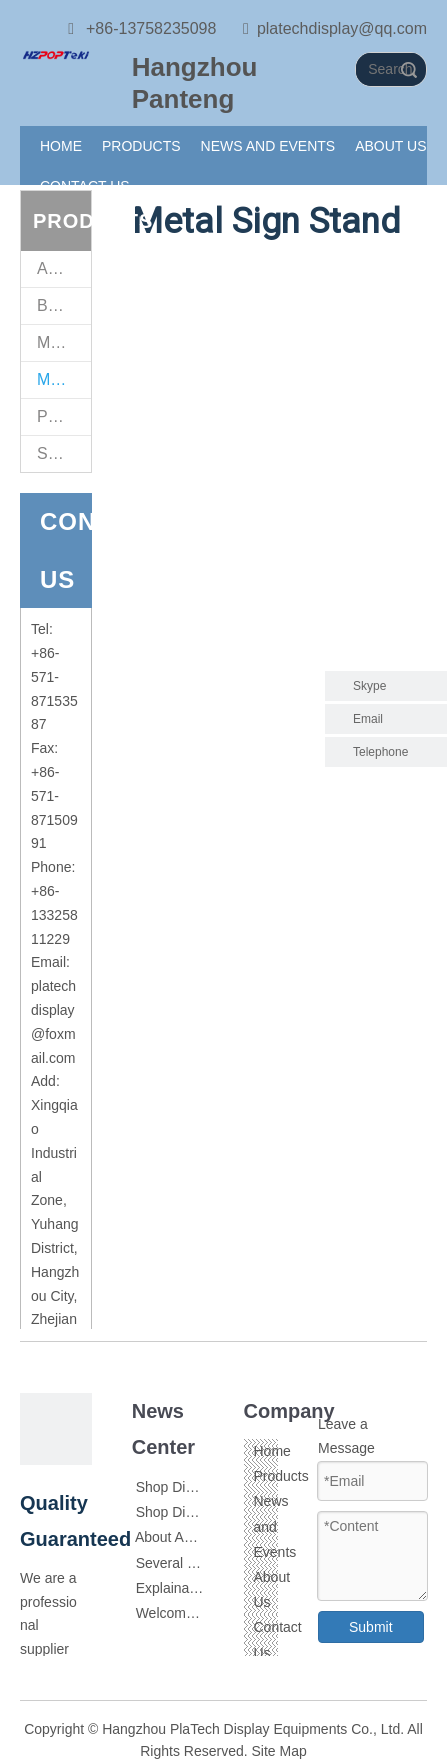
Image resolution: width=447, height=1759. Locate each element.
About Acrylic (175, 1537)
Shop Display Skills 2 (201, 1512)
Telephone (395, 752)
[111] (56, 54)
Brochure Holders (64, 305)
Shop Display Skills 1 (201, 1487)
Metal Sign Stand (64, 379)
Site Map (279, 1751)
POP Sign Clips (64, 416)
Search (409, 69)
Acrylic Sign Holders (64, 268)
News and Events (275, 1526)
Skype (369, 686)
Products (281, 1476)
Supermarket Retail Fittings (64, 453)
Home (272, 1451)
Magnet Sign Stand (64, 342)
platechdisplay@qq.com (342, 28)
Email (368, 719)
